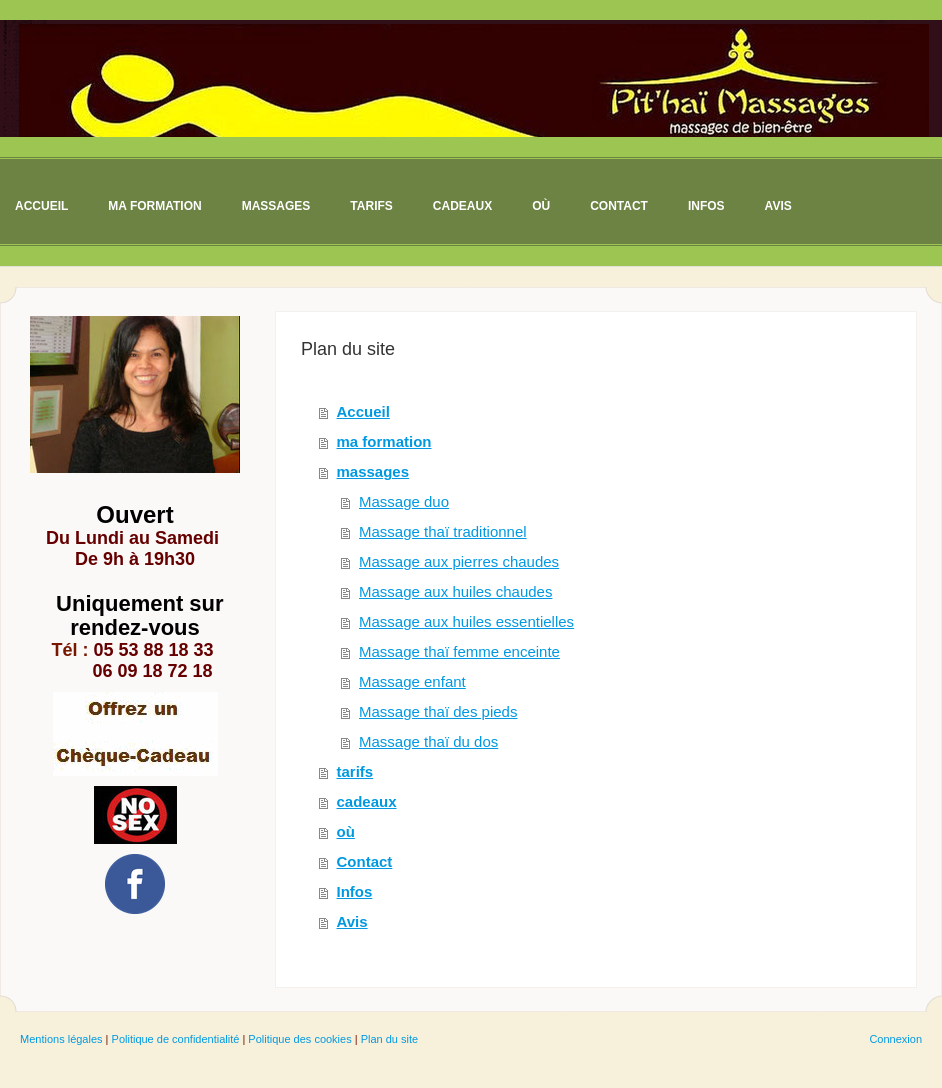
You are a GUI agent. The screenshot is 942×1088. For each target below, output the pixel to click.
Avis (352, 921)
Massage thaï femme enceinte (459, 651)
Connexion (895, 1039)
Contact (365, 861)
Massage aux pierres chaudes (459, 561)
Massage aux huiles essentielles (466, 621)
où (346, 831)
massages (373, 471)
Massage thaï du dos (428, 741)
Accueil (363, 411)
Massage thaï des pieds (438, 711)
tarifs (355, 771)
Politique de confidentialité (176, 1039)
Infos (355, 891)
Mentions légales (61, 1039)
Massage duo (404, 501)
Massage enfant (412, 681)
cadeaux (367, 801)
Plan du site (389, 1039)
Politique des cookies (299, 1039)
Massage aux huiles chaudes (455, 591)
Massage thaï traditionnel (443, 531)
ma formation (384, 441)
